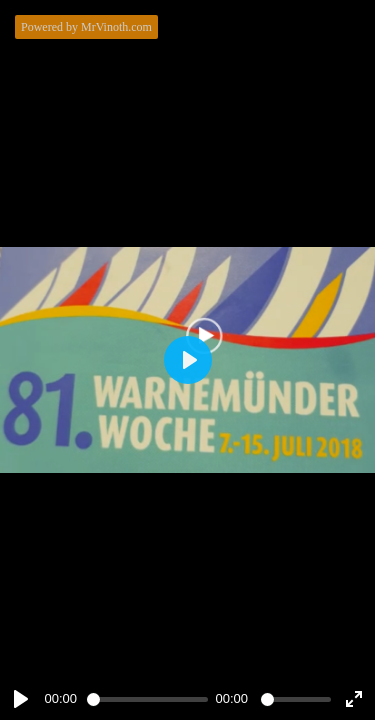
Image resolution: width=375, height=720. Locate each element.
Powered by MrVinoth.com (86, 27)
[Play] (21, 699)
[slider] (147, 699)
